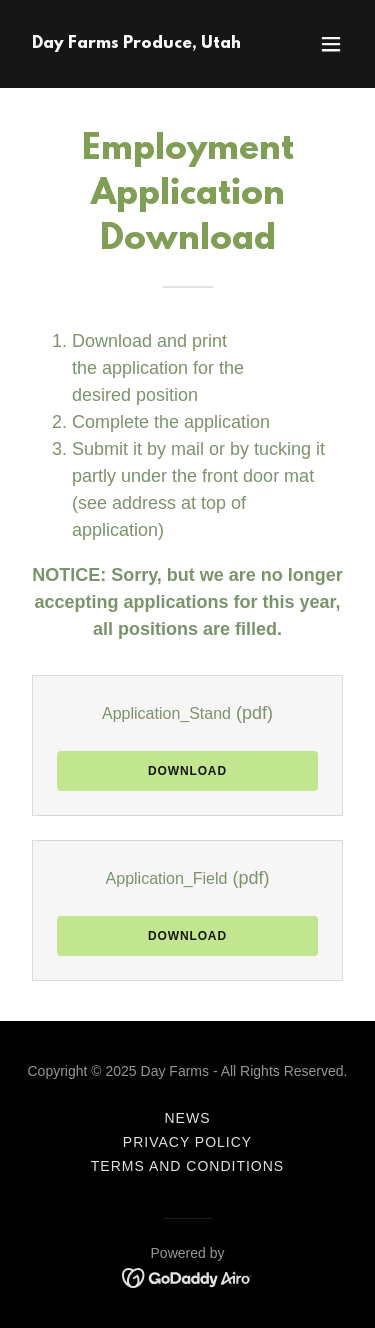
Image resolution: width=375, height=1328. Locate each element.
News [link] (188, 1118)
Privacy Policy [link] (187, 1142)
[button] (331, 44)
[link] (136, 42)
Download (187, 771)
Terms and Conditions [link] (187, 1166)
